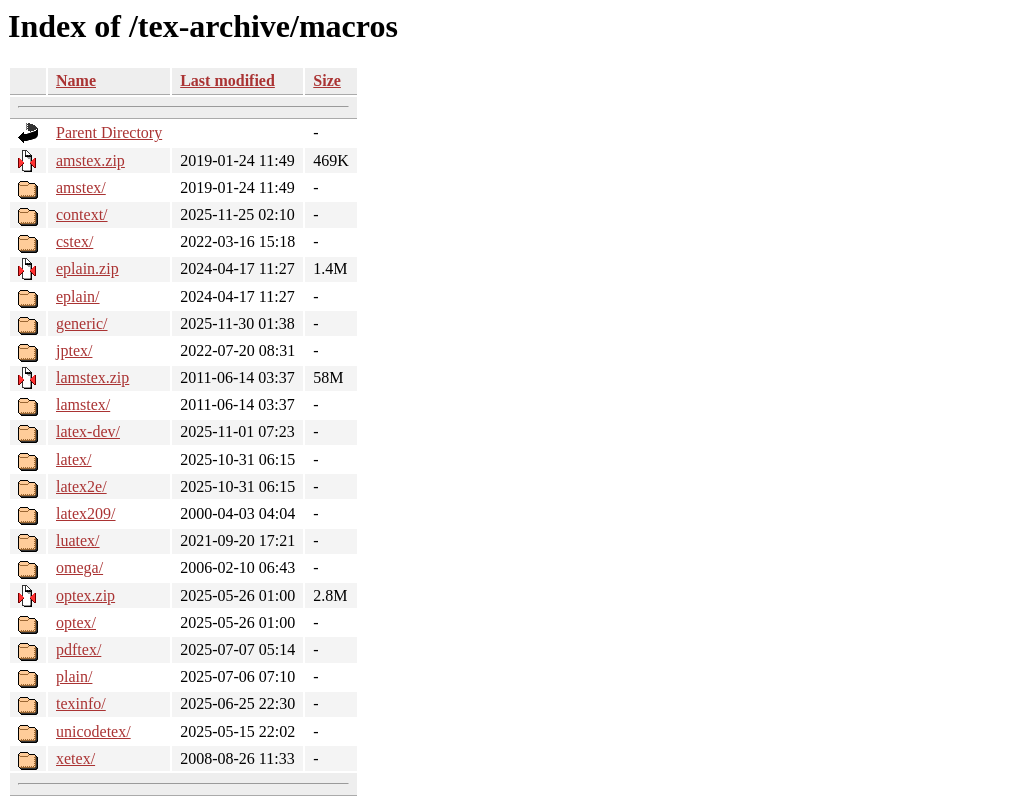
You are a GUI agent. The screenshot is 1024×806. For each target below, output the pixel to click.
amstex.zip (90, 160)
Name (76, 80)
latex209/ (86, 513)
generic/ (82, 323)
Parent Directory (109, 132)
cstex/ (74, 241)
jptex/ (74, 350)
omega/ (79, 567)
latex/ (74, 459)
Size (327, 80)
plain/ (74, 676)
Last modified (227, 80)
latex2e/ (81, 486)
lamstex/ (83, 404)
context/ (82, 214)
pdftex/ (78, 649)
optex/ (76, 622)
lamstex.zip (92, 377)
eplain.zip (87, 268)
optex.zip (85, 595)
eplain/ (78, 296)
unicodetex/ (93, 731)
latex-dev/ (88, 431)
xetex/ (75, 758)
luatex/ (78, 540)
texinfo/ (81, 703)
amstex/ (81, 187)
